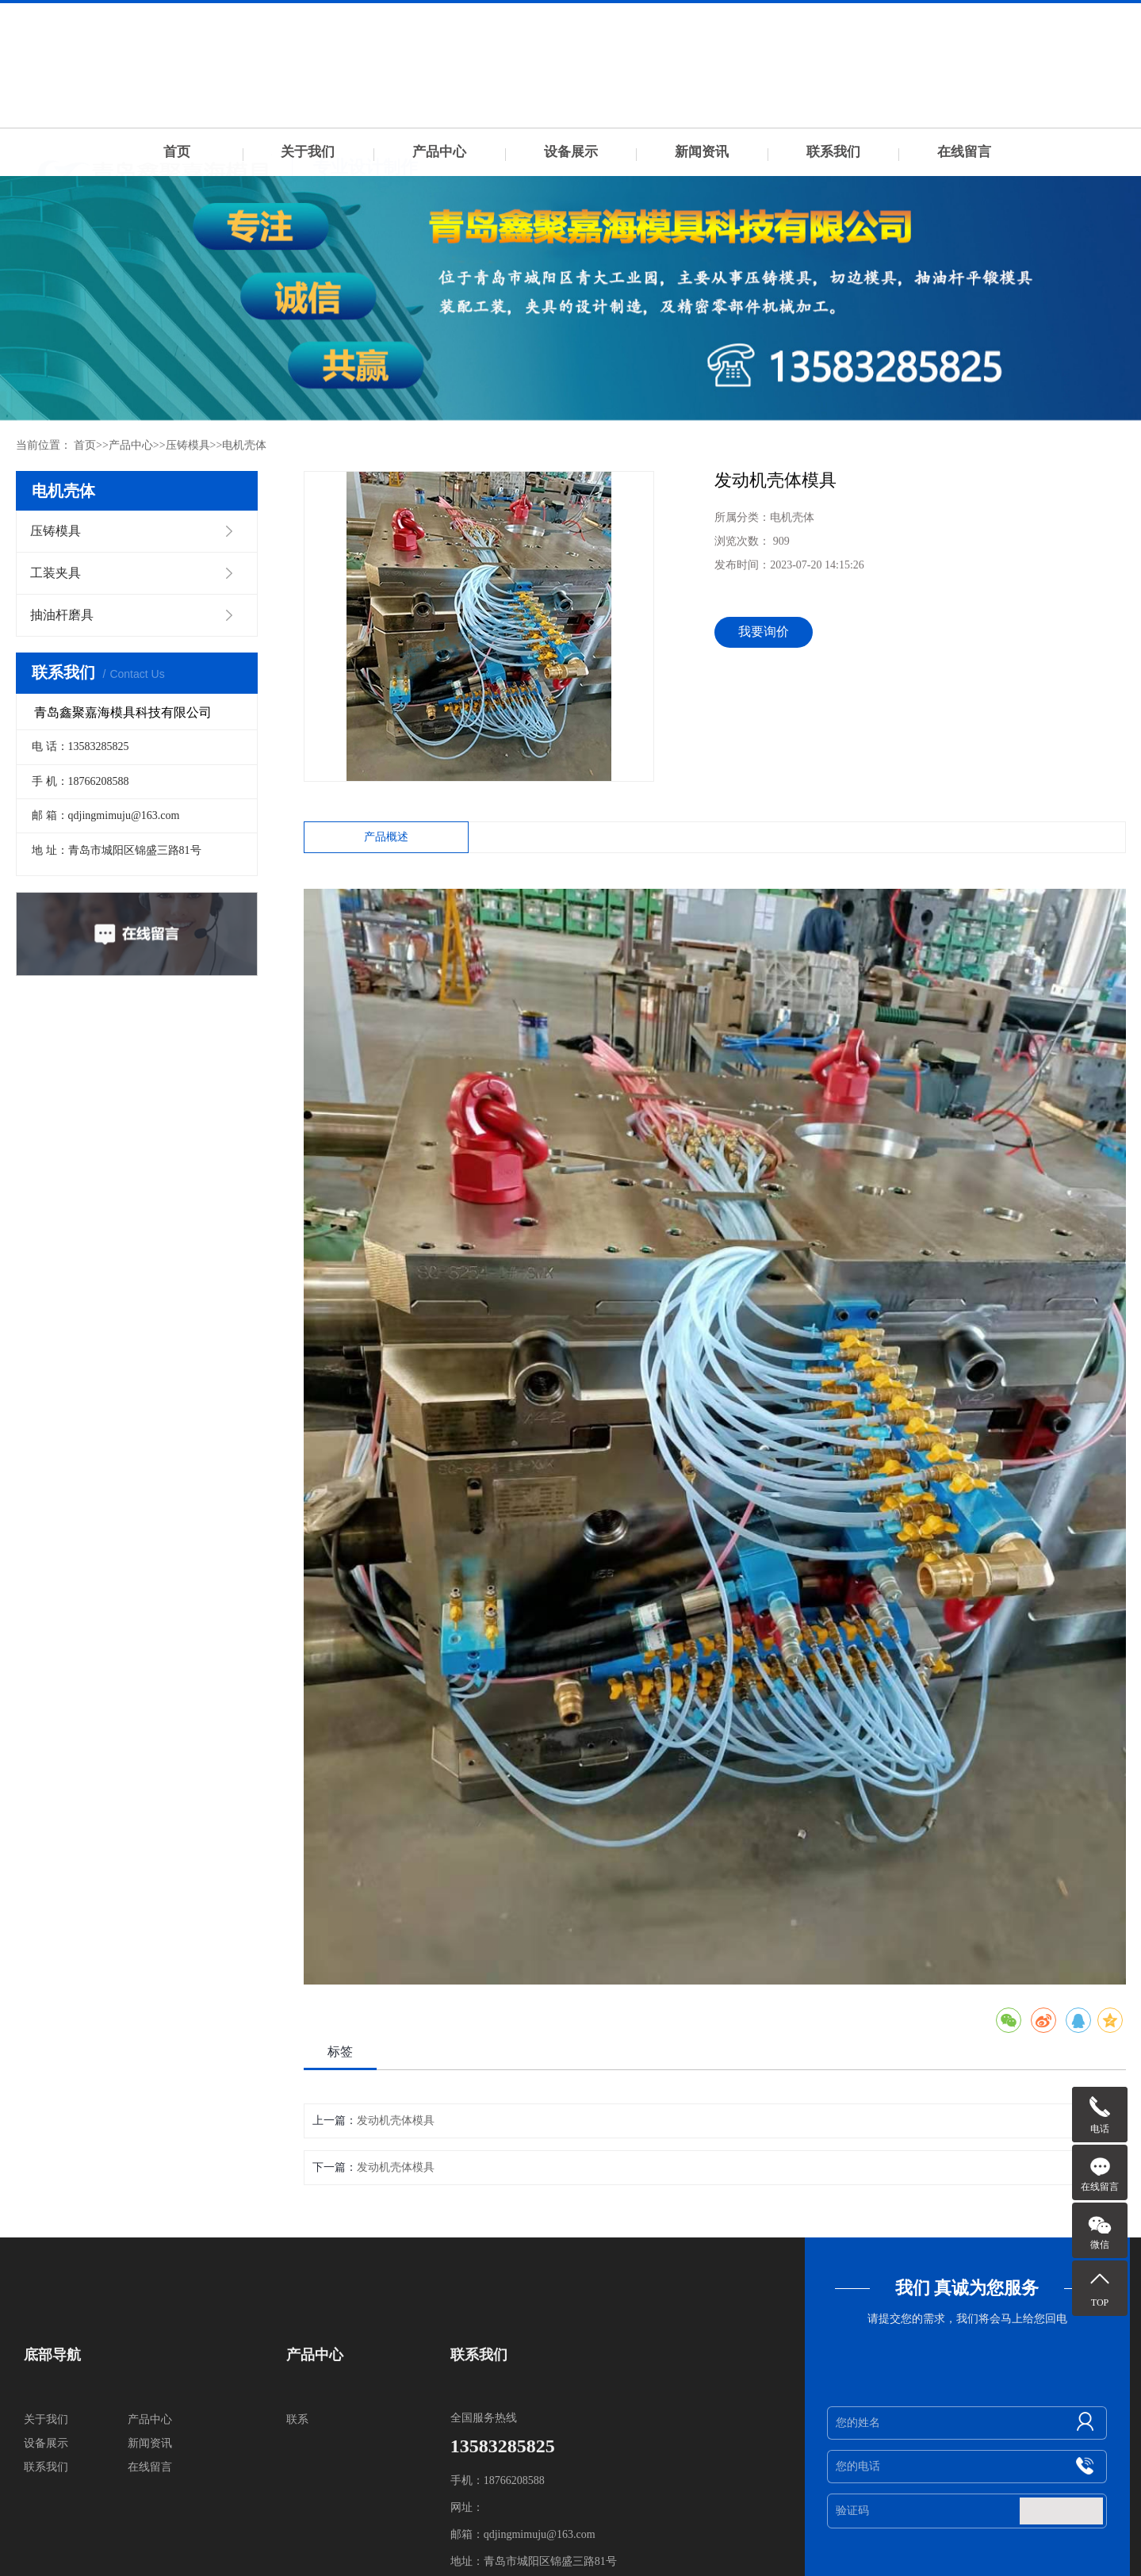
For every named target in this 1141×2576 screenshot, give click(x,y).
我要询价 (763, 631)
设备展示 (571, 151)
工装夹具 (55, 573)
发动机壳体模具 (396, 2120)
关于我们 (308, 151)
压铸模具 (188, 445)
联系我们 (833, 151)
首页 (176, 151)
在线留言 (964, 151)
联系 (297, 2419)
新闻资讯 (702, 151)
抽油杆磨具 (62, 615)
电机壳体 (244, 445)
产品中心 (439, 151)
